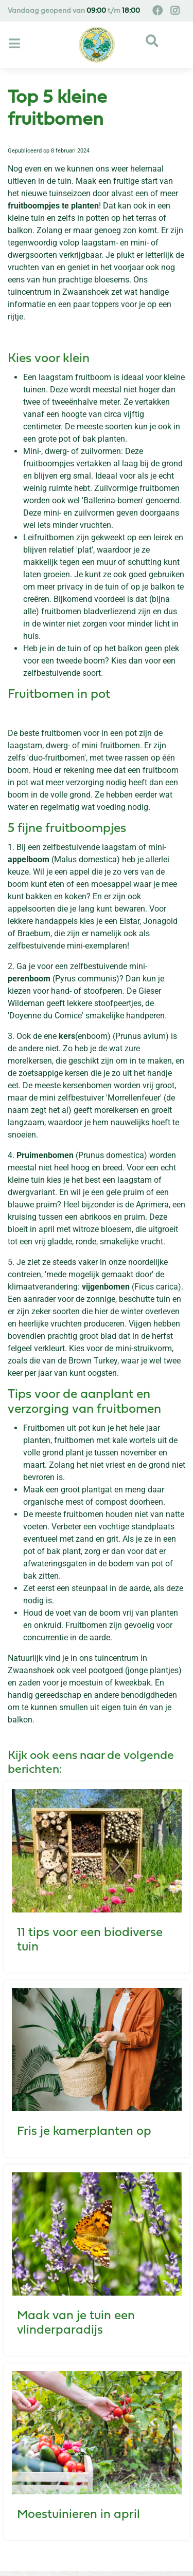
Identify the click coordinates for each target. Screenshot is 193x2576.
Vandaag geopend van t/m (74, 11)
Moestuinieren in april (78, 2515)
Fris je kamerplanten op (84, 2131)
